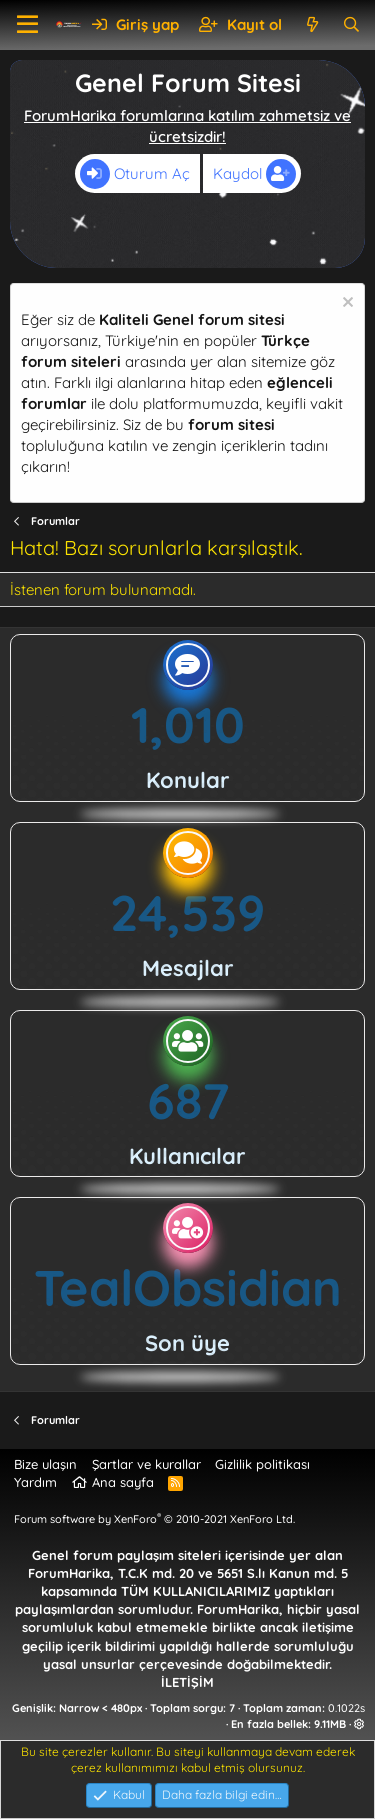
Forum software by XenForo (154, 1519)
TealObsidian (188, 1287)
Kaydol (254, 174)
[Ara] (351, 24)
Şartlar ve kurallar (146, 1464)
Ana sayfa (123, 1482)
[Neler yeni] (311, 24)
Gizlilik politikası (262, 1464)
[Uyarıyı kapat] (345, 304)
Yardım (35, 1482)
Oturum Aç (135, 174)
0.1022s (346, 1708)
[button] (27, 25)
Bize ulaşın (45, 1464)
